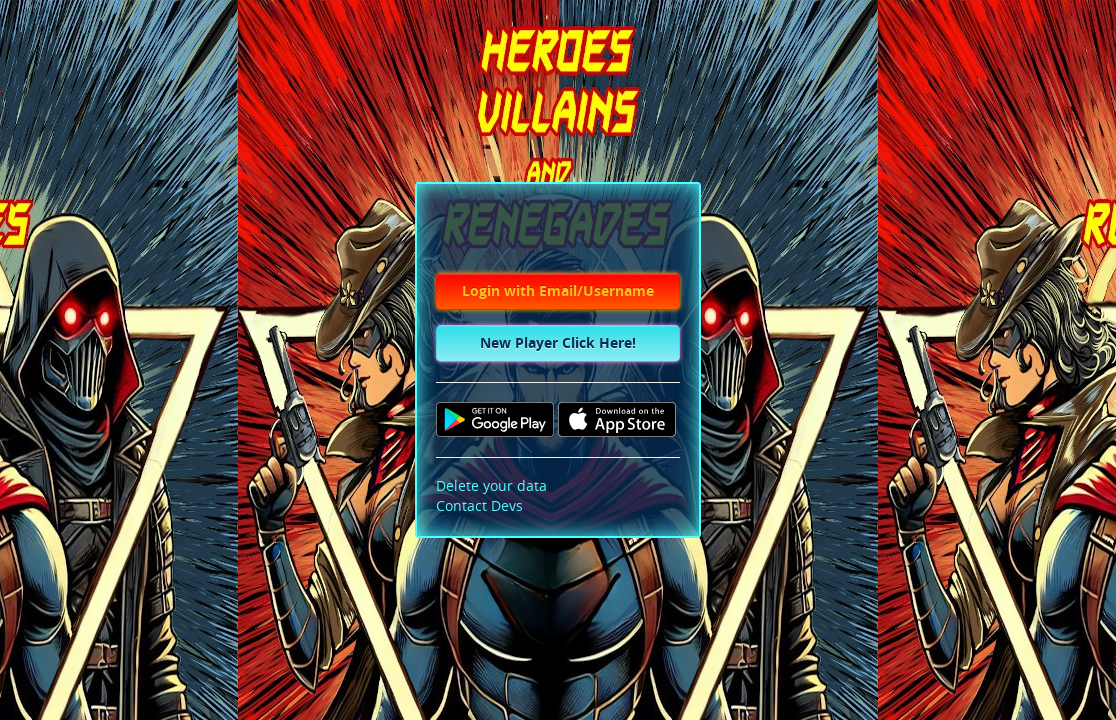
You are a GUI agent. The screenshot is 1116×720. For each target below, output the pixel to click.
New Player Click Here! (558, 343)
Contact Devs (479, 506)
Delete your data (491, 486)
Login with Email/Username (558, 291)
